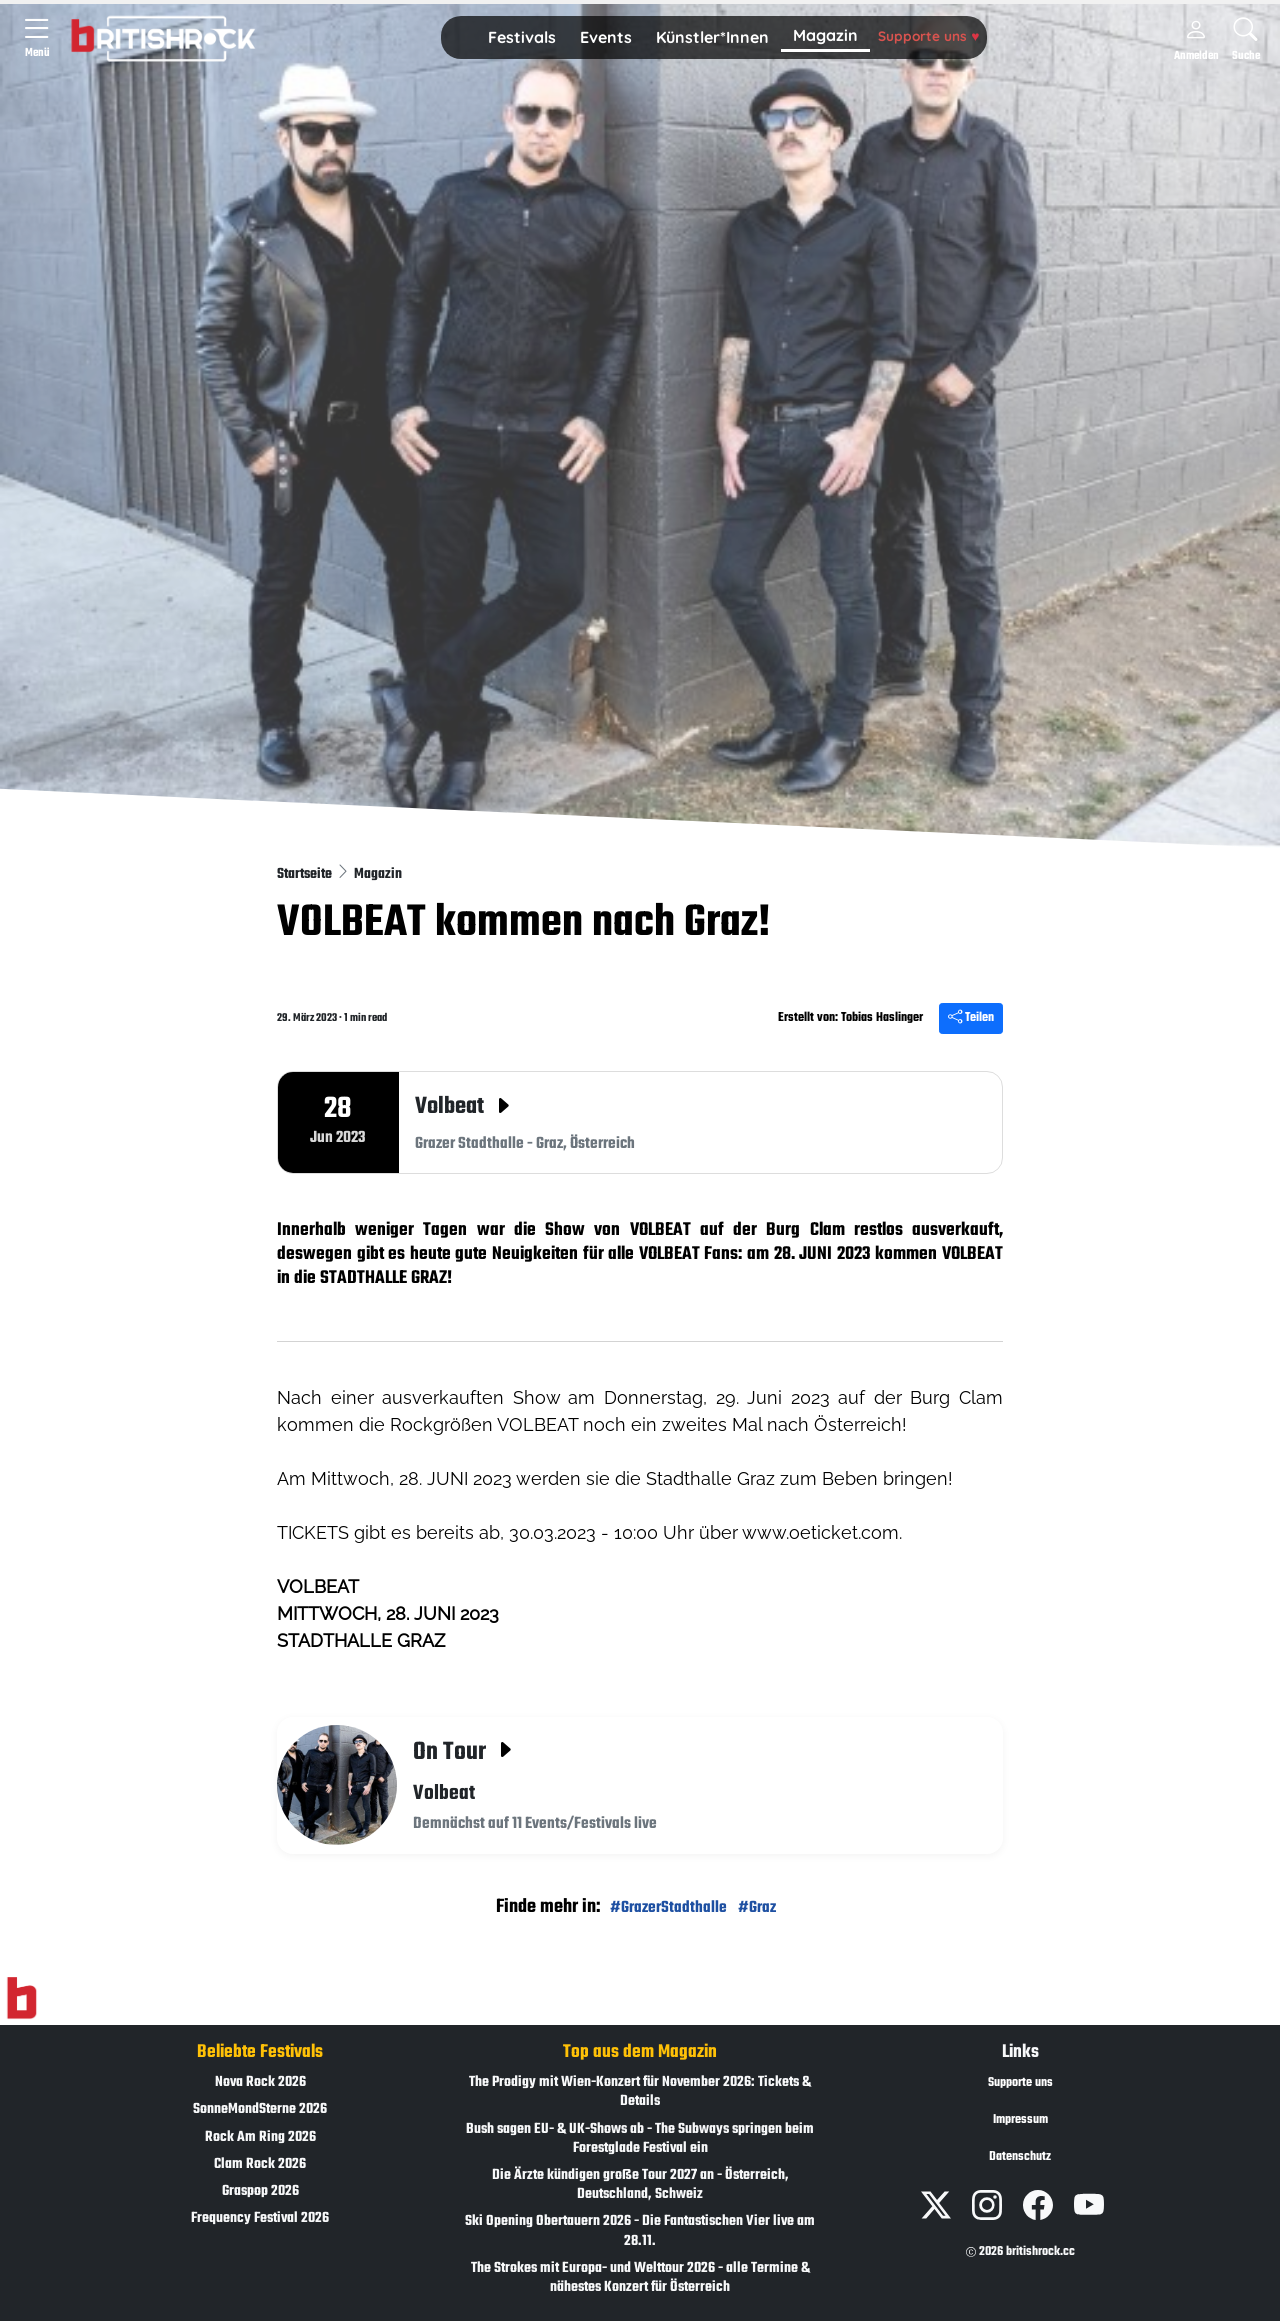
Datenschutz (1020, 2157)
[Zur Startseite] (21, 1999)
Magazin (825, 35)
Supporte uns (928, 35)
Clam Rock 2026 (260, 2164)
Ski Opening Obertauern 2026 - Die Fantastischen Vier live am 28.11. (640, 2231)
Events (606, 37)
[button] (522, 38)
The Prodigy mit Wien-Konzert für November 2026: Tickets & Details (640, 2092)
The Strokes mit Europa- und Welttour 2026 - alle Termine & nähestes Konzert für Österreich (640, 2278)
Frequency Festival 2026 (260, 2218)
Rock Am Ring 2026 (260, 2137)
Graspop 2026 (260, 2191)
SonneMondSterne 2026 (260, 2109)
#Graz (757, 1907)
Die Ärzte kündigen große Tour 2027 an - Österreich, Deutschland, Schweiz (640, 2185)
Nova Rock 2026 (260, 2082)
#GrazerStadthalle (668, 1907)
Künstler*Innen (712, 37)
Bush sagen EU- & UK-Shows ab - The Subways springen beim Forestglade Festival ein (640, 2139)
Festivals (522, 37)
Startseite (306, 874)
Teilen (971, 1018)
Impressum (1020, 2120)
